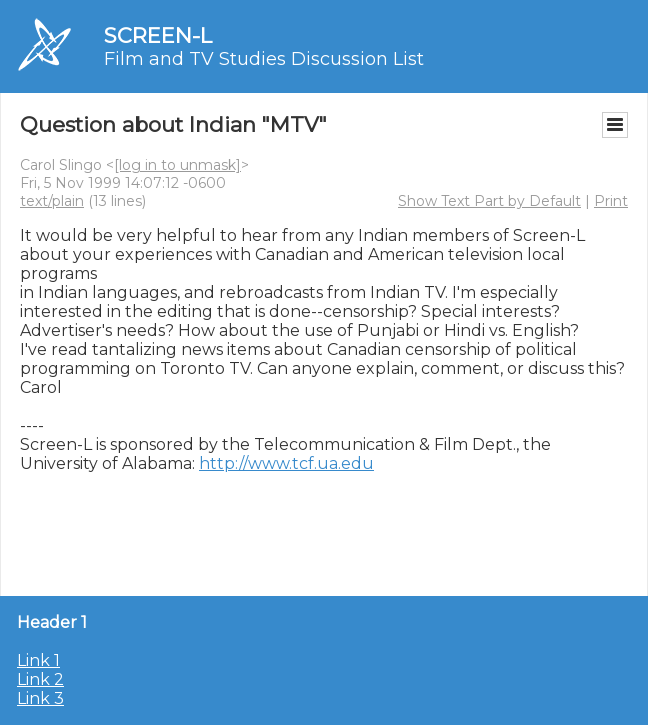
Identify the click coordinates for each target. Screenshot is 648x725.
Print (611, 201)
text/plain (52, 201)
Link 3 (40, 698)
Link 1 (38, 660)
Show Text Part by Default (489, 201)
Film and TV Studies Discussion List (264, 59)
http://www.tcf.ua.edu (286, 463)
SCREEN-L (158, 35)
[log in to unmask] (177, 165)
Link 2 (40, 679)
